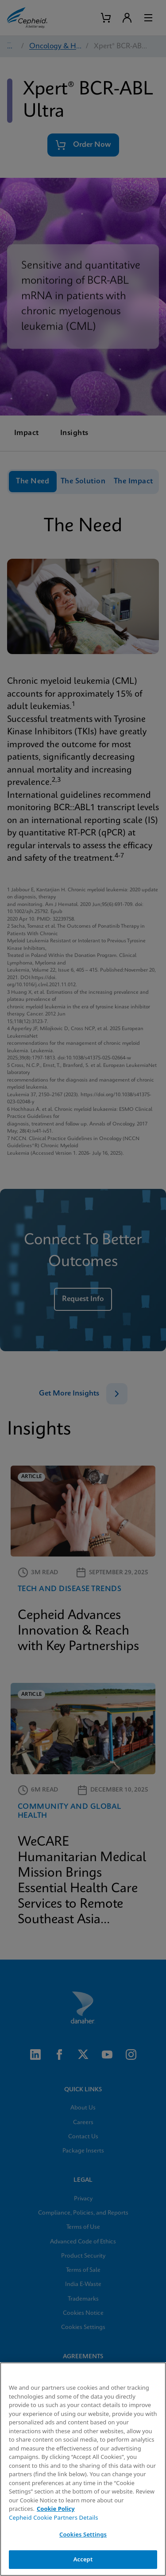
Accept (83, 2559)
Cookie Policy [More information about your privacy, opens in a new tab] (56, 2509)
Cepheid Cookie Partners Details (53, 2517)
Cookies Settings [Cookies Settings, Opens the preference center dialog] (83, 2534)
